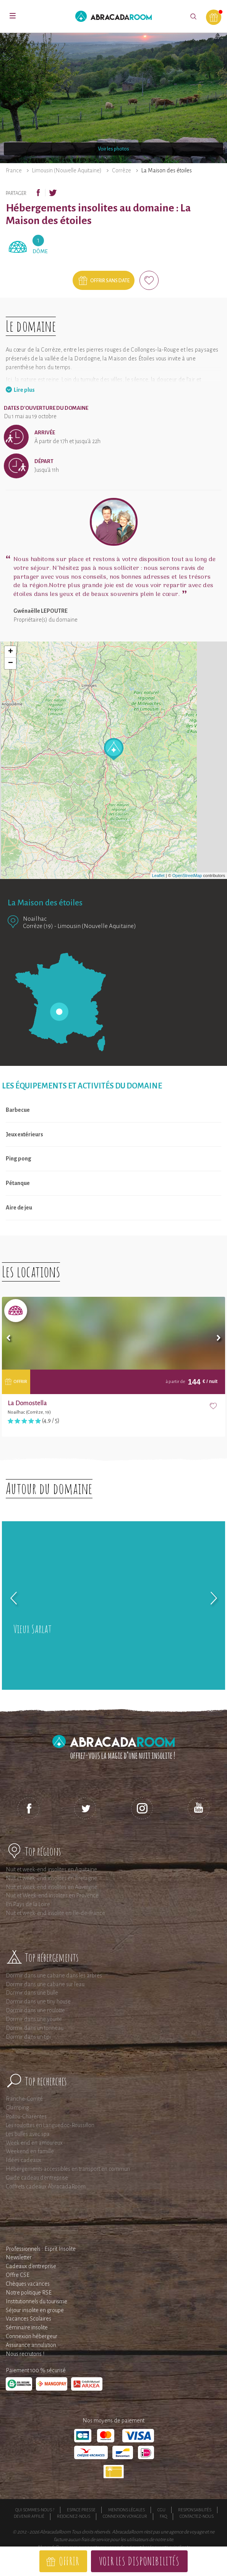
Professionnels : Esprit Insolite (41, 2249)
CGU (161, 2509)
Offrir (69, 2561)
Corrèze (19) (38, 926)
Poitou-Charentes (26, 2116)
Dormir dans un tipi (28, 2037)
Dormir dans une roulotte (35, 2010)
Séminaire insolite (27, 2327)
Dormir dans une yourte (34, 2019)
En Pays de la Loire (28, 1904)
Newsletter (19, 2257)
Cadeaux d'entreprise (31, 2266)
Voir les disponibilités (139, 2561)
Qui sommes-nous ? (34, 2509)
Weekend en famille (30, 2151)
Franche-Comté (24, 2099)
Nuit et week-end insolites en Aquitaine (51, 1869)
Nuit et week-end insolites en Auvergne (51, 1887)
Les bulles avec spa (28, 2134)
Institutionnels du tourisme (36, 2301)
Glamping (17, 2108)
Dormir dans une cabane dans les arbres (54, 1975)
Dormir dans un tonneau (34, 2028)
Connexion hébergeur (31, 2336)
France (14, 170)
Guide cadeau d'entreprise (37, 2178)
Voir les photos (113, 149)
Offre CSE (17, 2275)
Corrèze (121, 170)
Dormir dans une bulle (32, 1993)
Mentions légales (126, 2509)
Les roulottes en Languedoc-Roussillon (50, 2125)
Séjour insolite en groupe (35, 2310)
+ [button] (10, 652)
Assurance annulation (31, 2345)
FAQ (163, 2516)
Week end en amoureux (34, 2143)
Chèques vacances (28, 2284)
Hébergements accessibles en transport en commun (68, 2169)
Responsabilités (194, 2509)
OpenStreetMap (187, 875)
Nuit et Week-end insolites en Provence (52, 1895)
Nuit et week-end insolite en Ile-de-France (55, 1913)
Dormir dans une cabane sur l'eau (45, 1984)
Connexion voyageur (125, 2516)
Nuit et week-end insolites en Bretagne (51, 1878)
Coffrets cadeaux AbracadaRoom (46, 2186)
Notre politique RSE (29, 2293)
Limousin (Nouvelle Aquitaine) (67, 170)
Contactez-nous (197, 2516)
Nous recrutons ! (25, 2354)
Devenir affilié (29, 2516)
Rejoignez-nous (73, 2516)
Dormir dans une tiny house (38, 2001)
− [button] (10, 663)
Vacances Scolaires (28, 2319)
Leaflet (158, 875)
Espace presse (81, 2509)
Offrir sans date (110, 280)
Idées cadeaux (23, 2160)
